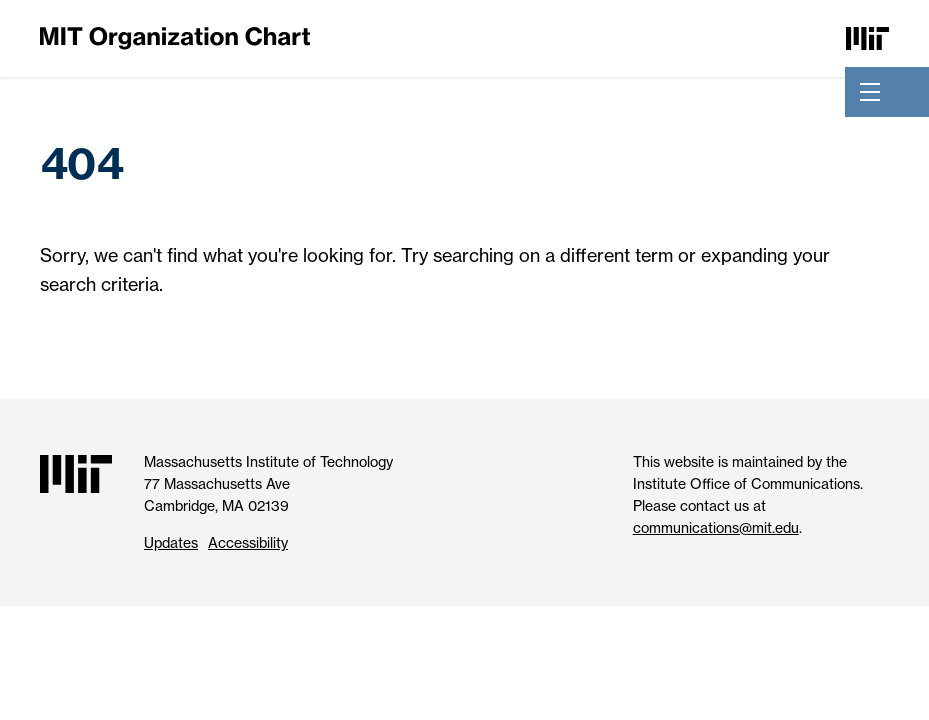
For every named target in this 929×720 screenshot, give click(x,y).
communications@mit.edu (716, 527)
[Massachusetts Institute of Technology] (867, 36)
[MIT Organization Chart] (175, 36)
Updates (171, 542)
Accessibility (248, 542)
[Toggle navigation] (870, 92)
